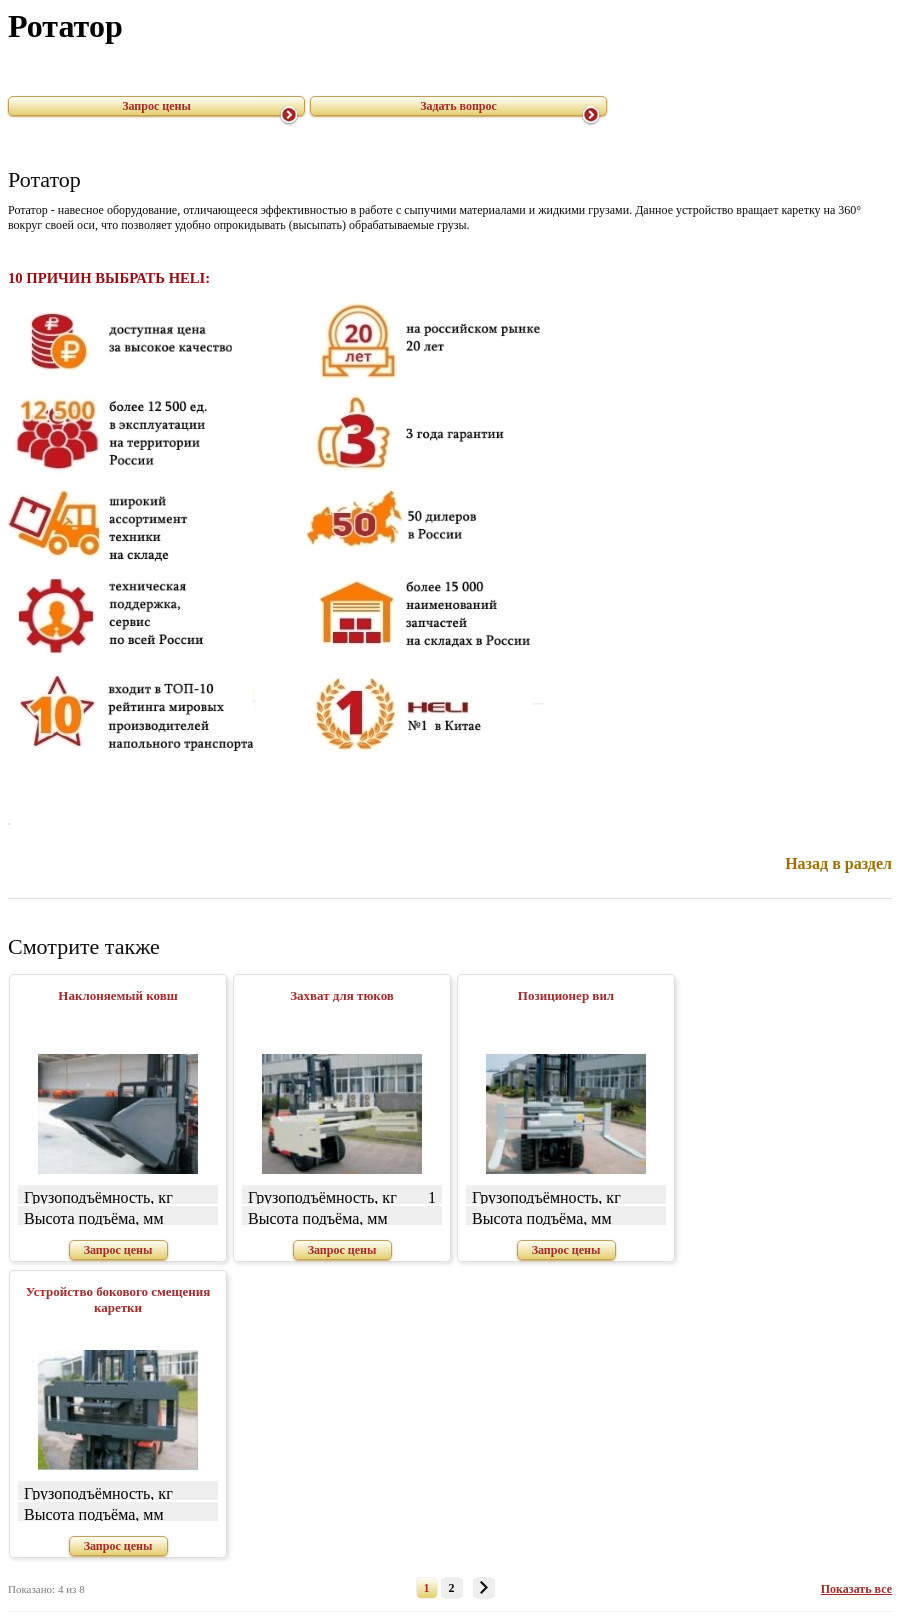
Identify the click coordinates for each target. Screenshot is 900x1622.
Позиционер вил (566, 995)
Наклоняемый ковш (117, 995)
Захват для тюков (342, 995)
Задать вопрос (458, 106)
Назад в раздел (838, 863)
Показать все (856, 1589)
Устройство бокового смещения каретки (118, 1299)
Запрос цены (156, 106)
